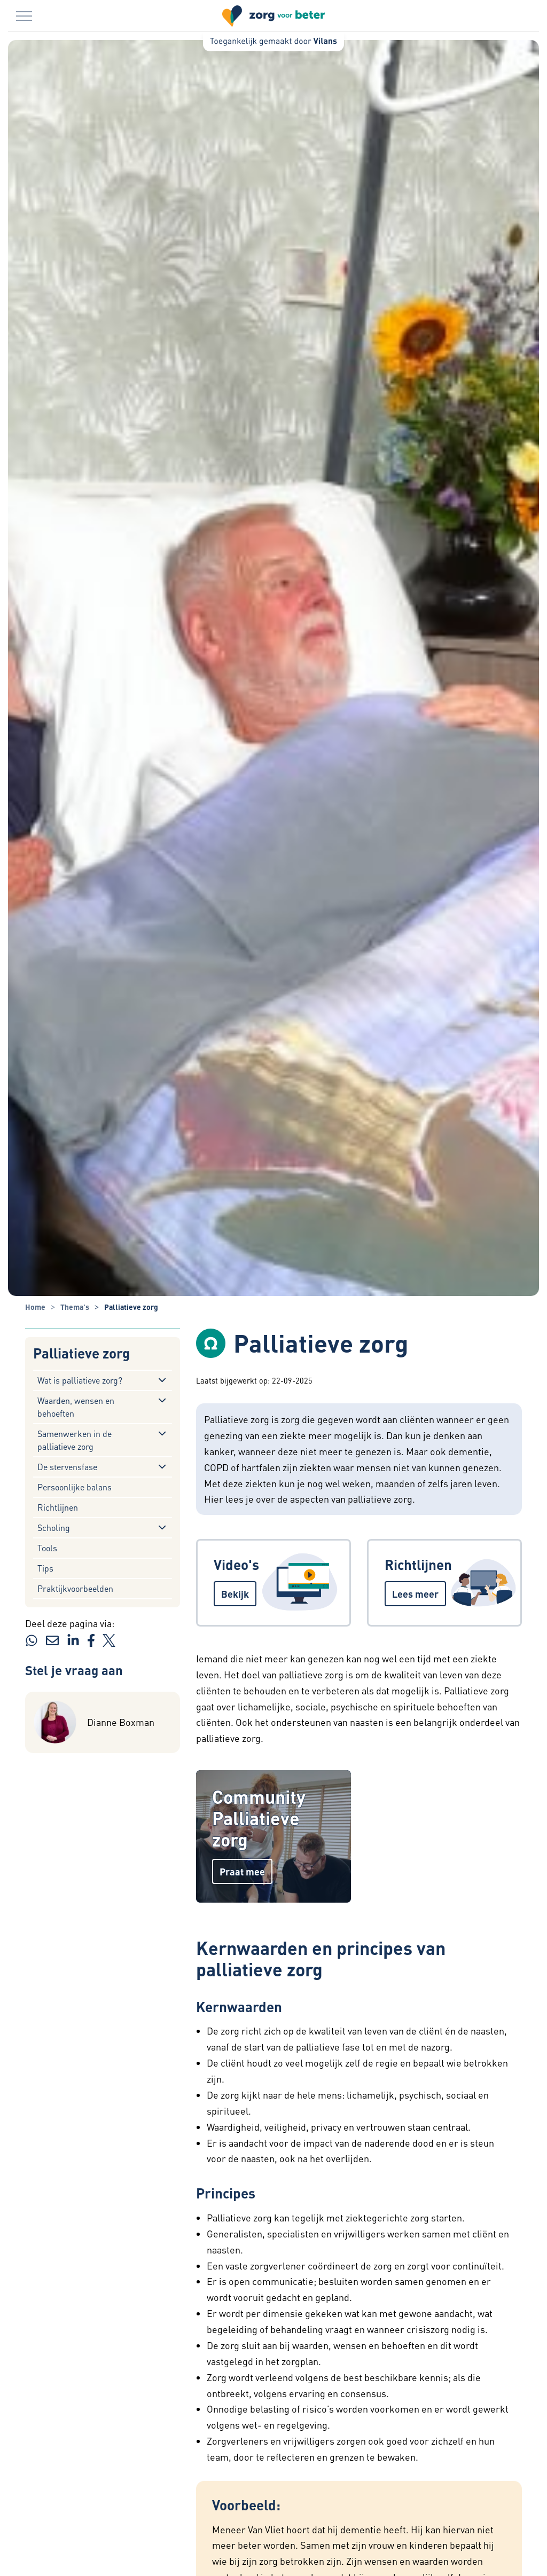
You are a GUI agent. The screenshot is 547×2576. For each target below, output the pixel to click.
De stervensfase (67, 1466)
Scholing (53, 1527)
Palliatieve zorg (81, 1353)
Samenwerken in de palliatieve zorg (74, 1440)
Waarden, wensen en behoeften (75, 1407)
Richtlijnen (57, 1507)
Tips (45, 1568)
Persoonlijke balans (74, 1487)
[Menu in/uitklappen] (24, 16)
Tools (47, 1547)
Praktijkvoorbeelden (75, 1588)
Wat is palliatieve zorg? (79, 1380)
